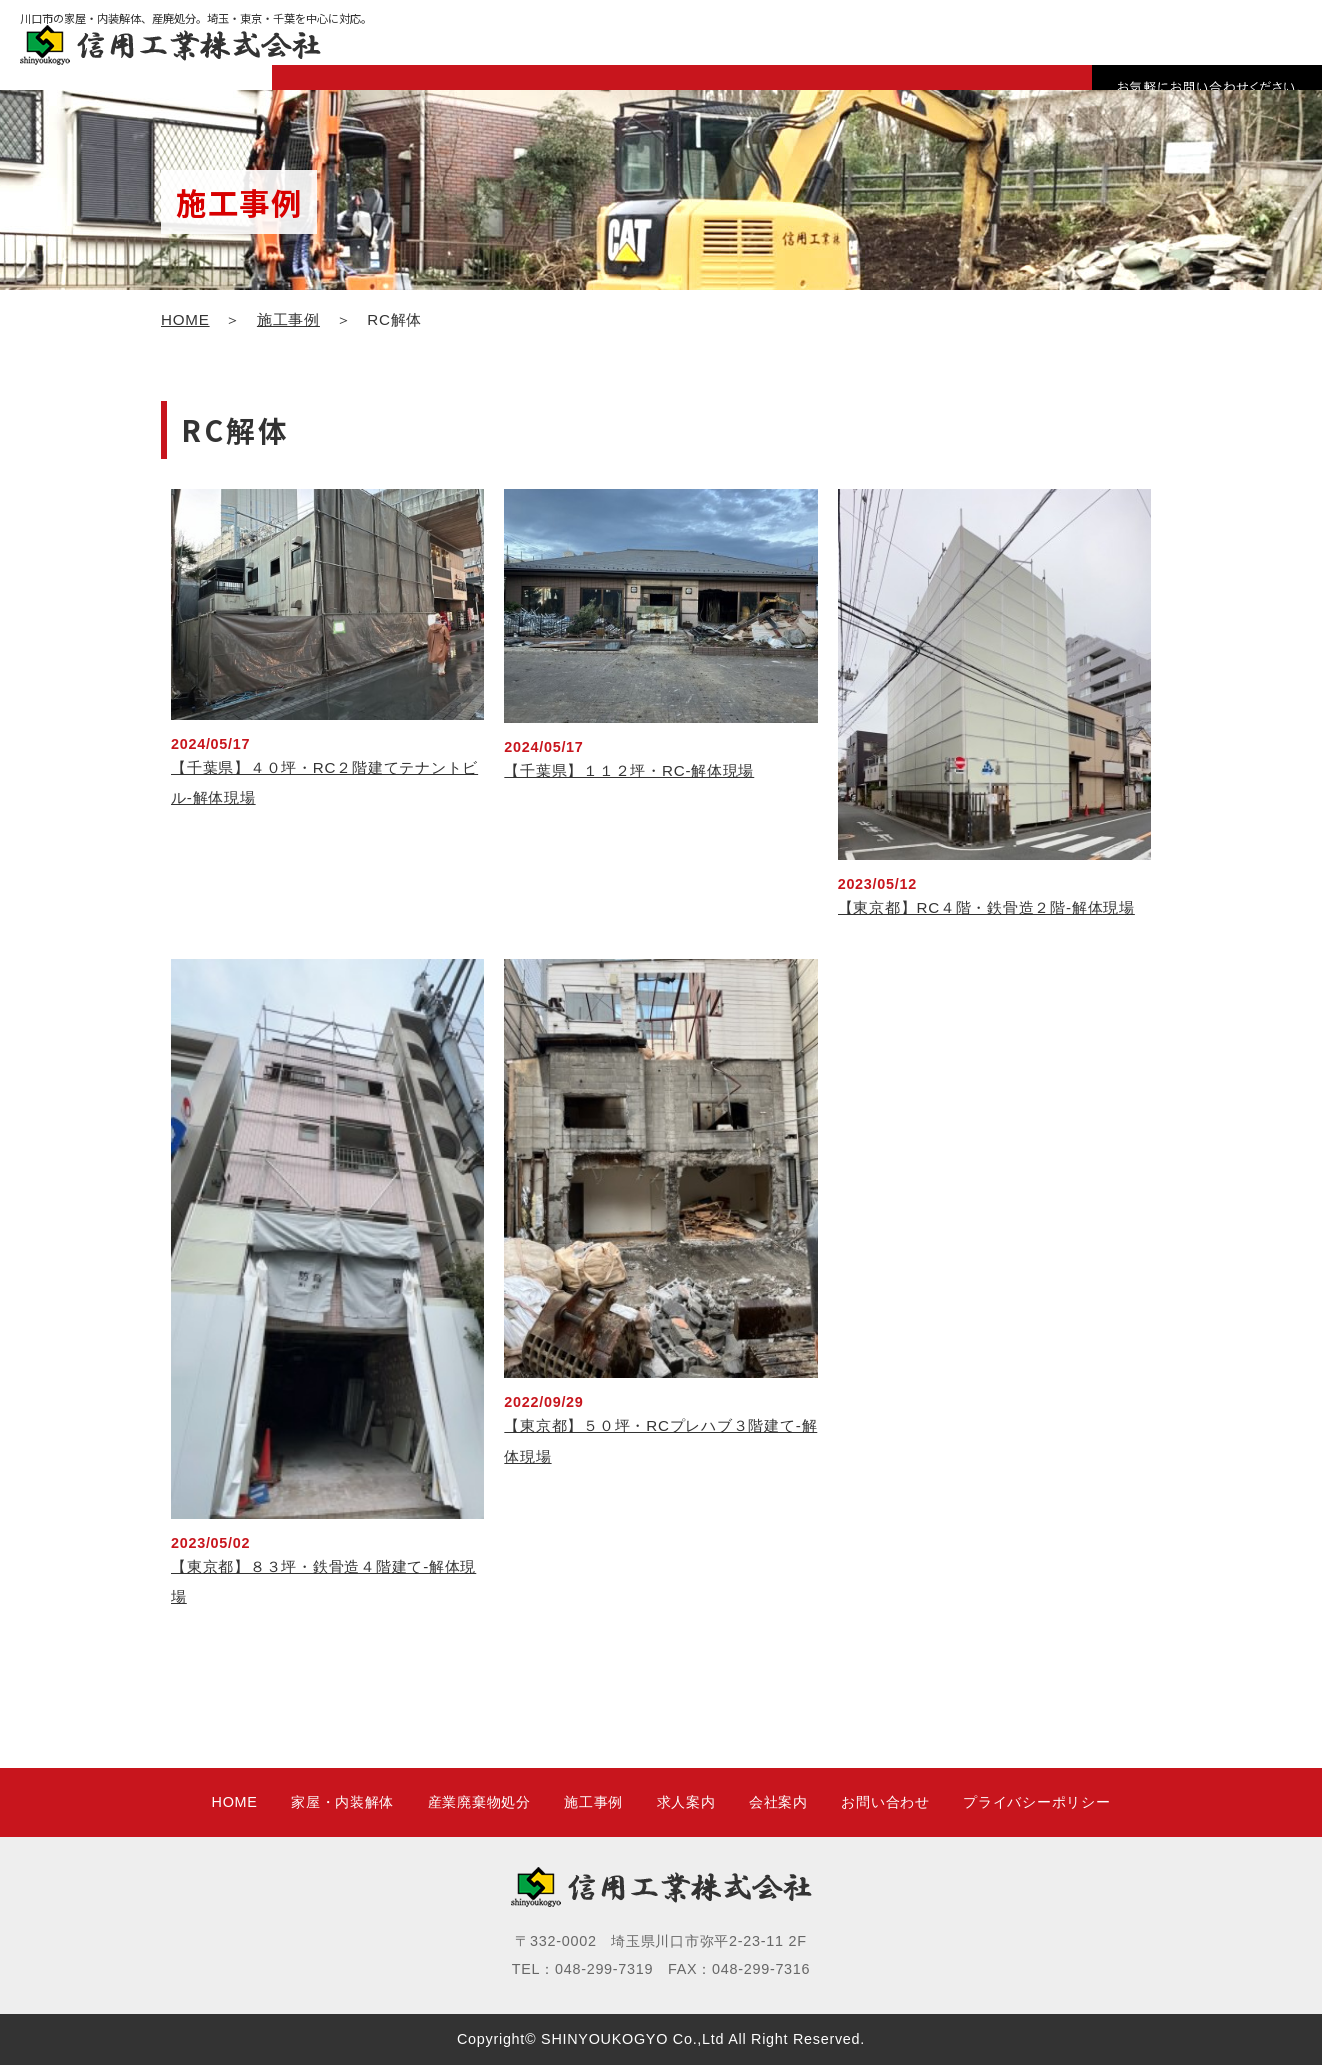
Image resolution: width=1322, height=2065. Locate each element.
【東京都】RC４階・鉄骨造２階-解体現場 (986, 907)
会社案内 (778, 1802)
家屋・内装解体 (342, 1802)
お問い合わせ (885, 1802)
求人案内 (686, 1802)
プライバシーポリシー (1036, 1802)
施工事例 (288, 319)
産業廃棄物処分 (479, 1802)
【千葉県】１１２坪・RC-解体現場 (629, 770)
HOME (185, 319)
